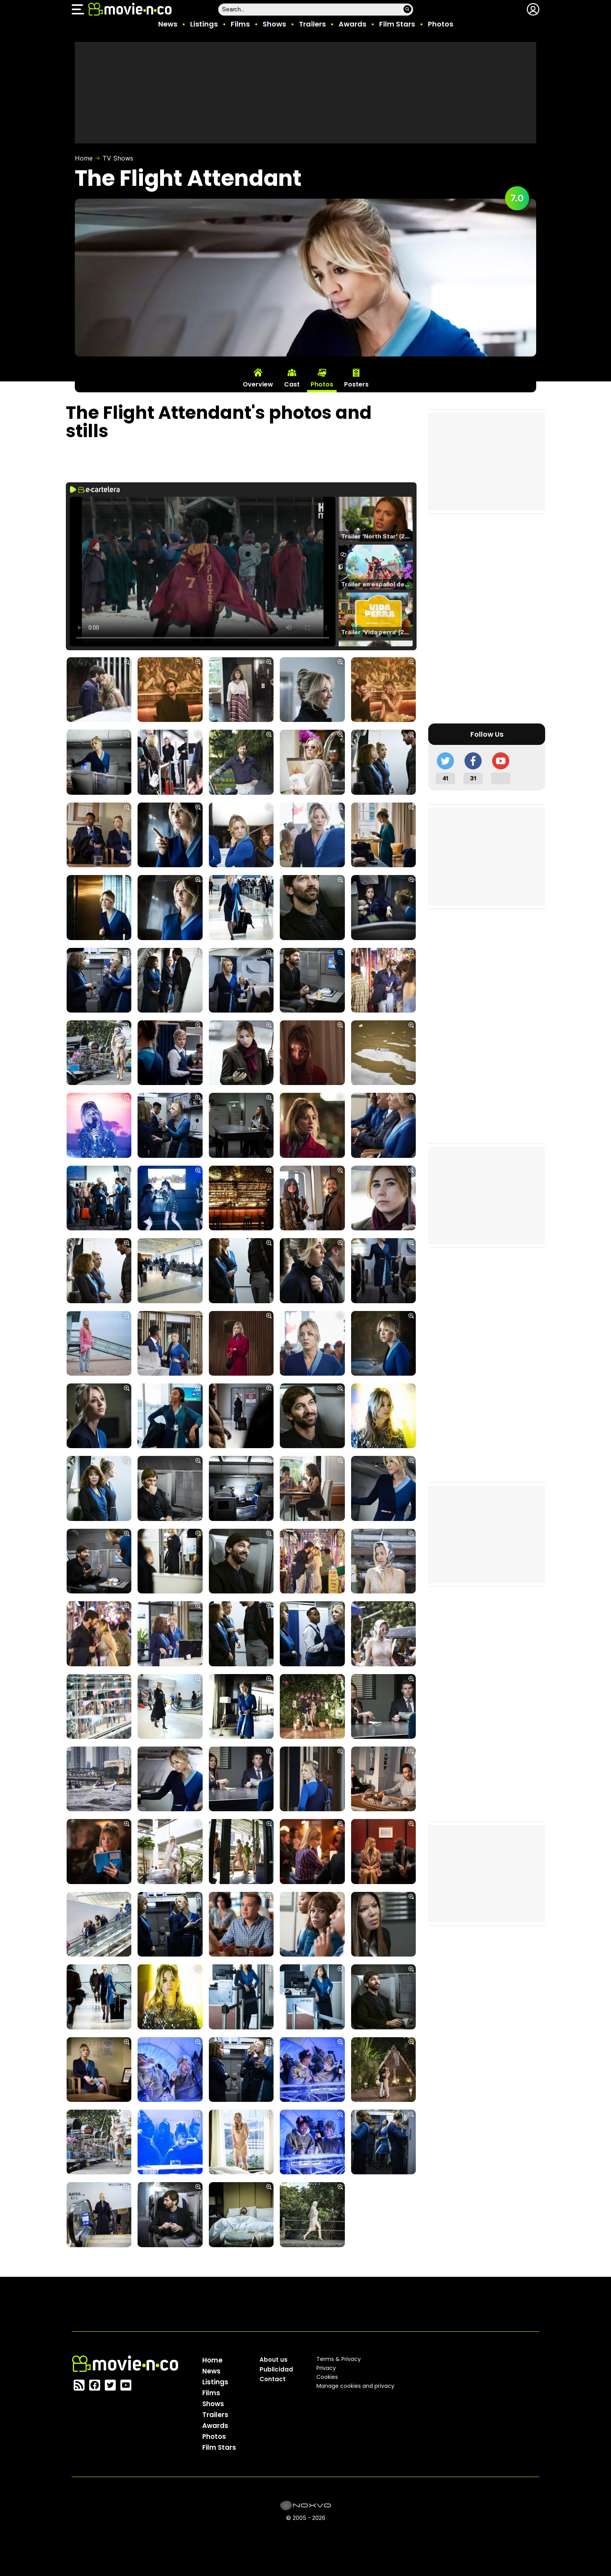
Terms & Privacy (338, 2359)
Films (240, 24)
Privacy (326, 2368)
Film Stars (397, 24)
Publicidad (276, 2369)
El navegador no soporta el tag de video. (203, 571)
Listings (204, 24)
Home (84, 158)
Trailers (312, 24)
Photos (440, 24)
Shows (274, 24)
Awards (352, 24)
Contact (273, 2379)
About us (274, 2359)
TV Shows (117, 158)
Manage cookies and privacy (355, 2386)
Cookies (327, 2377)
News (167, 24)
